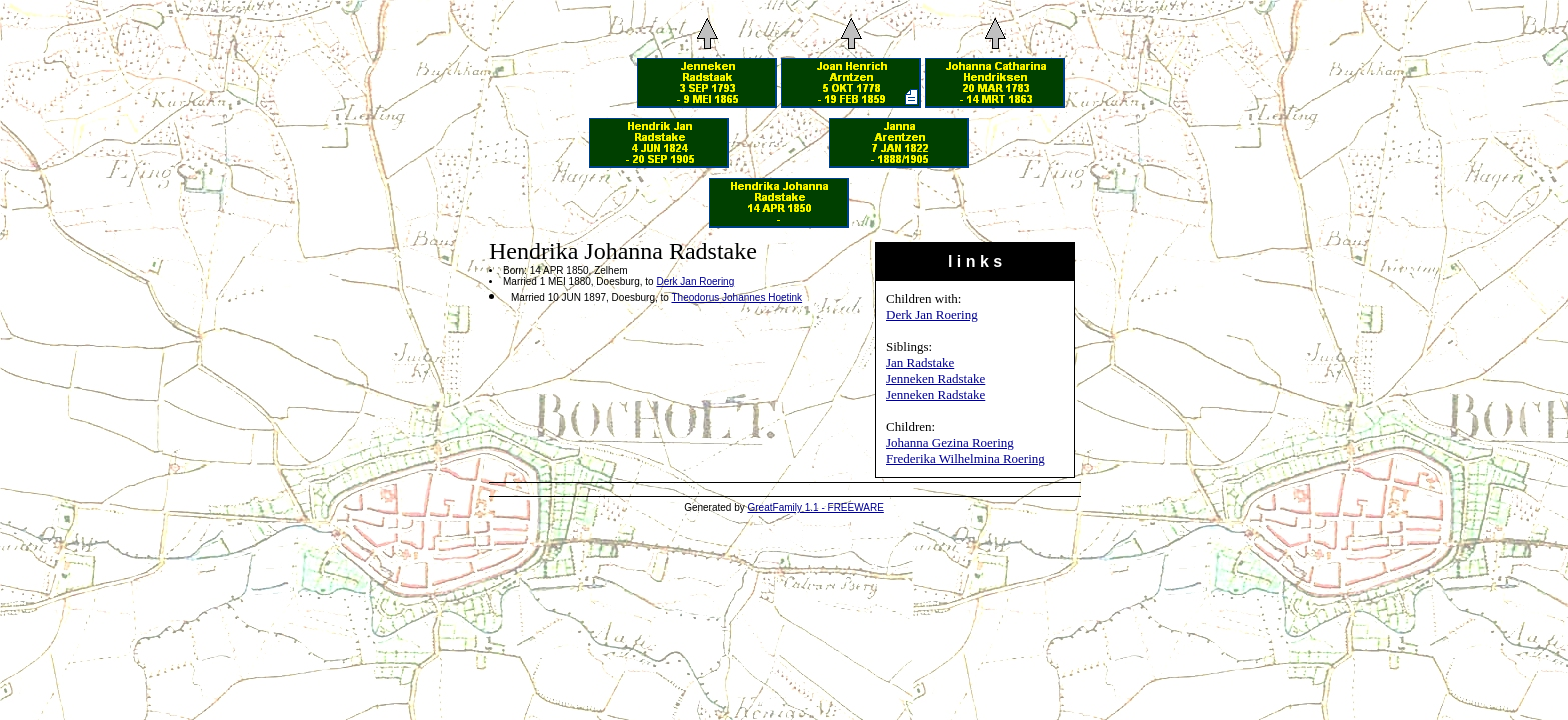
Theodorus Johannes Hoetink (736, 297)
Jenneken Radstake (935, 378)
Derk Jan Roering (932, 314)
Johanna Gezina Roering (950, 442)
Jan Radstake (920, 362)
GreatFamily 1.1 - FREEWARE (816, 507)
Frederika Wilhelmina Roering (965, 458)
